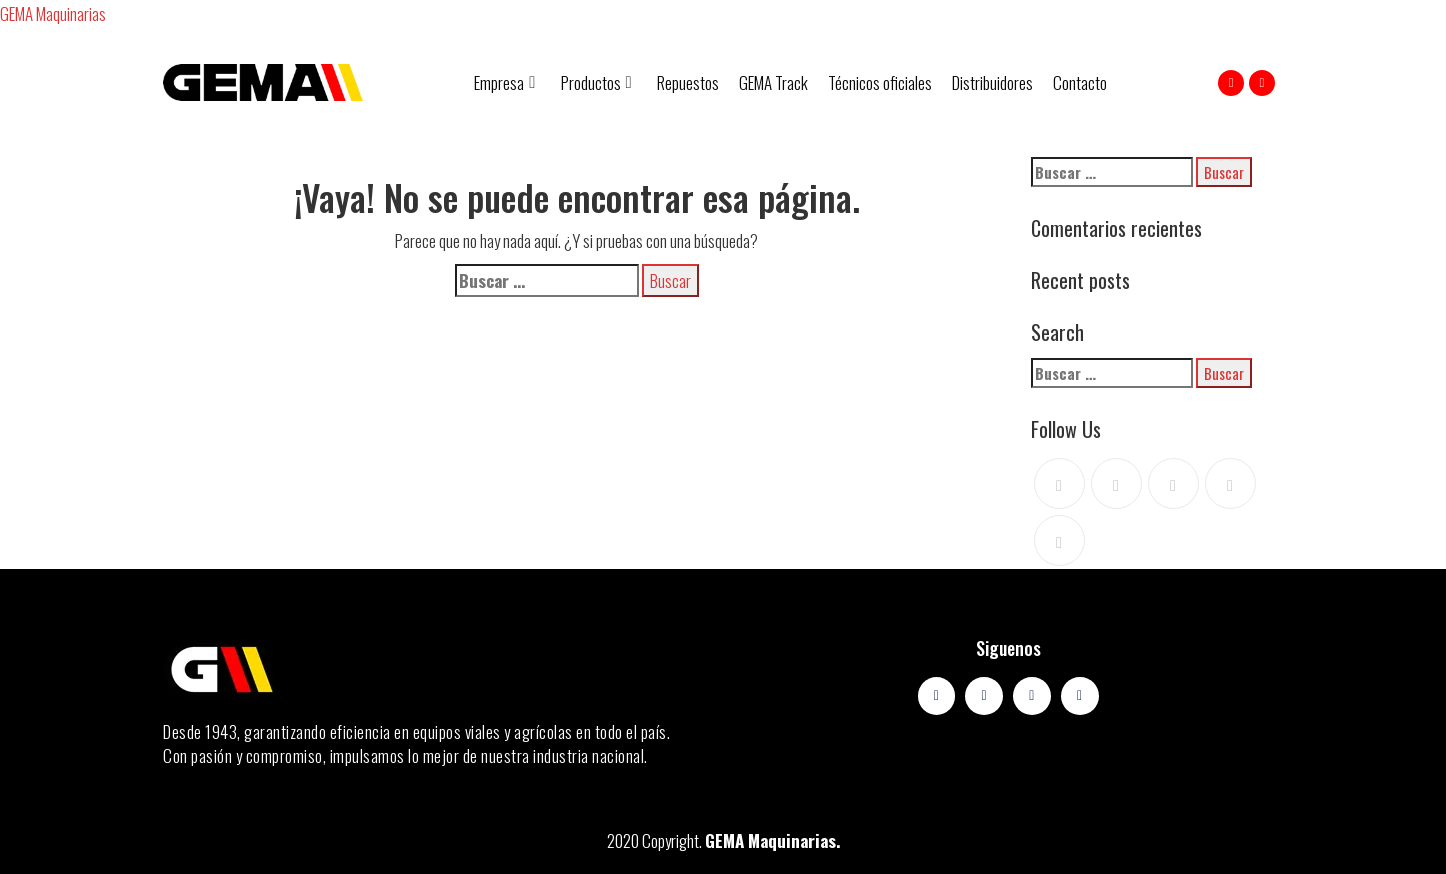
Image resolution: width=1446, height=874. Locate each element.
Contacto (1080, 82)
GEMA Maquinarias (53, 13)
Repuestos (688, 82)
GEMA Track (773, 82)
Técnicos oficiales (880, 82)
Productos (596, 82)
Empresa (504, 82)
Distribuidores (992, 82)
